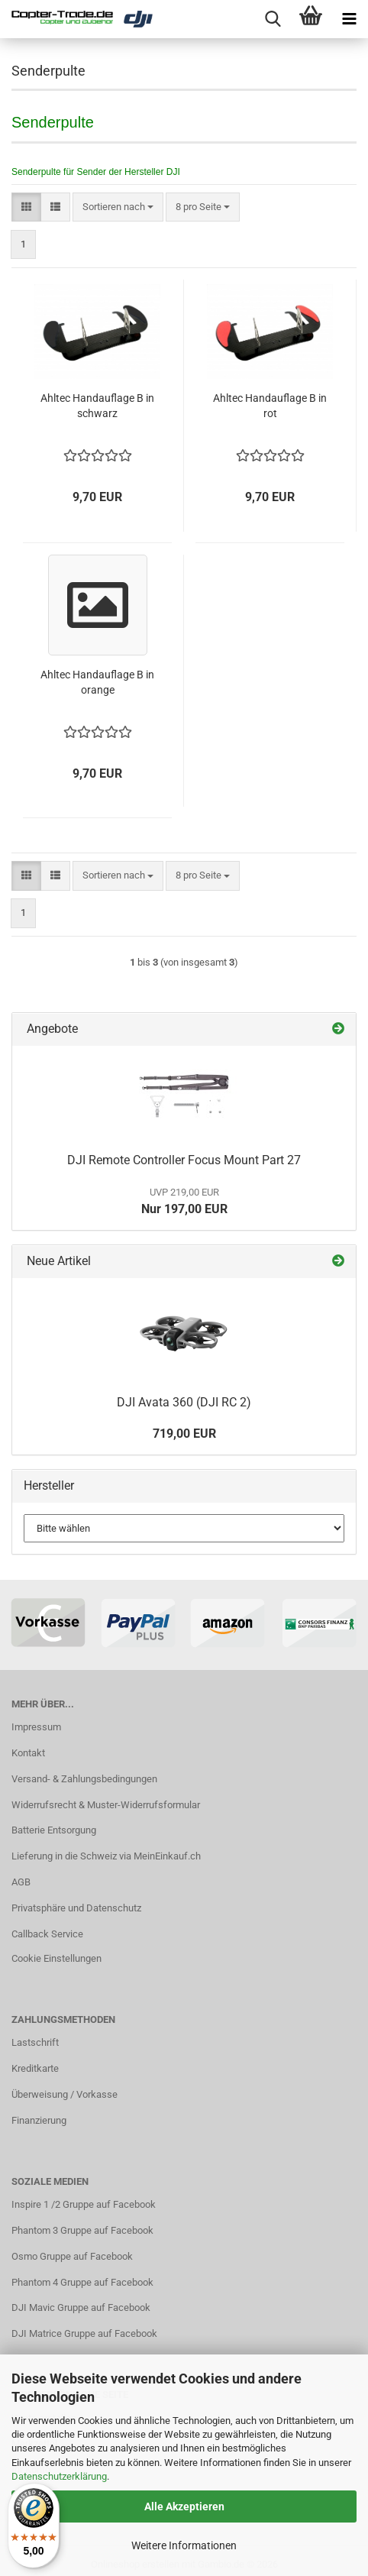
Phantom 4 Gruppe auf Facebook (82, 2282)
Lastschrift (35, 2042)
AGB (21, 1882)
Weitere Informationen (184, 2545)
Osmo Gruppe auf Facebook (72, 2256)
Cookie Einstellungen (56, 1958)
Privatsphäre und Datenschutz (76, 1908)
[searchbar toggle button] (272, 19)
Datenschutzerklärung (59, 2476)
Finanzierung (38, 2120)
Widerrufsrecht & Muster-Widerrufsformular (105, 1805)
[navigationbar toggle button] (349, 19)
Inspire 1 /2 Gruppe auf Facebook (83, 2204)
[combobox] (118, 207)
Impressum (36, 1727)
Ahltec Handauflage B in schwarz (97, 405)
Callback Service (47, 1934)
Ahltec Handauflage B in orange (97, 682)
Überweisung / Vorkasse (64, 2094)
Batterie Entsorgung (53, 1830)
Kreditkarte (35, 2068)
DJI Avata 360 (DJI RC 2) (184, 1402)
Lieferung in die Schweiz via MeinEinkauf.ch (106, 1856)
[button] (26, 207)
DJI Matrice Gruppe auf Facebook (84, 2333)
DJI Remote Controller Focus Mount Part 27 (184, 1160)
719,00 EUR (184, 1433)
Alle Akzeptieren (184, 2506)
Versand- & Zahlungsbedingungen (84, 1779)
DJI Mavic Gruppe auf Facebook (80, 2307)
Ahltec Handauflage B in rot (270, 405)
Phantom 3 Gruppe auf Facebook (82, 2230)
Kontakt (28, 1753)
